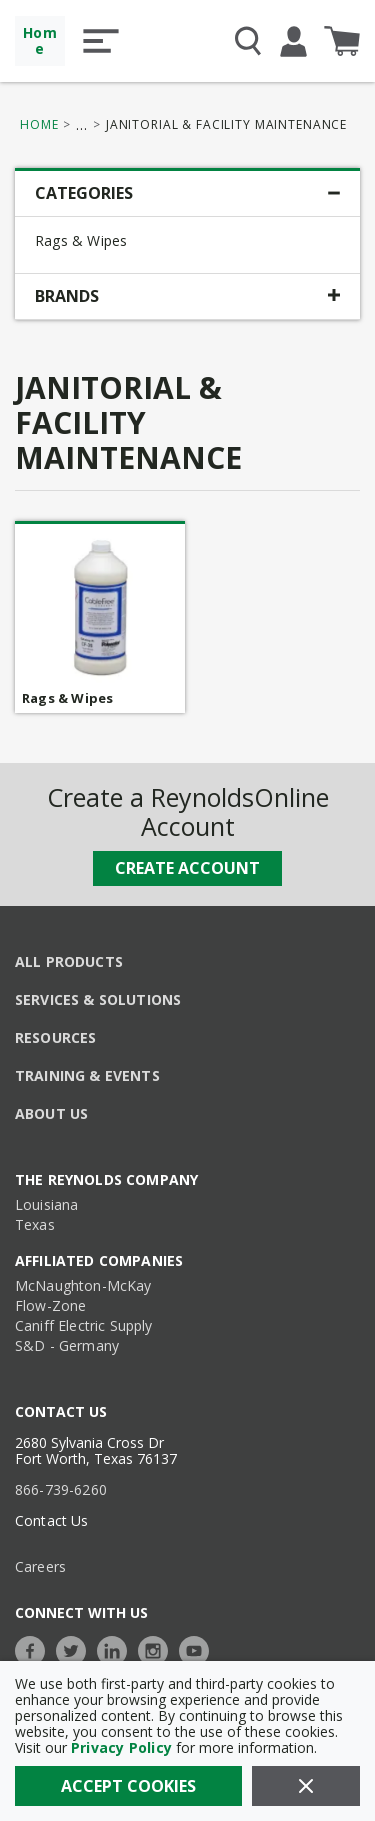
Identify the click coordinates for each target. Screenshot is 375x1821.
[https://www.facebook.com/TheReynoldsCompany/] (35, 1648)
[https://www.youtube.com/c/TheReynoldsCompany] (199, 1648)
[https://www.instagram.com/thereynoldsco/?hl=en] (158, 1648)
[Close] (306, 1786)
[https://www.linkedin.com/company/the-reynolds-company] (117, 1648)
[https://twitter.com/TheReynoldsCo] (76, 1648)
